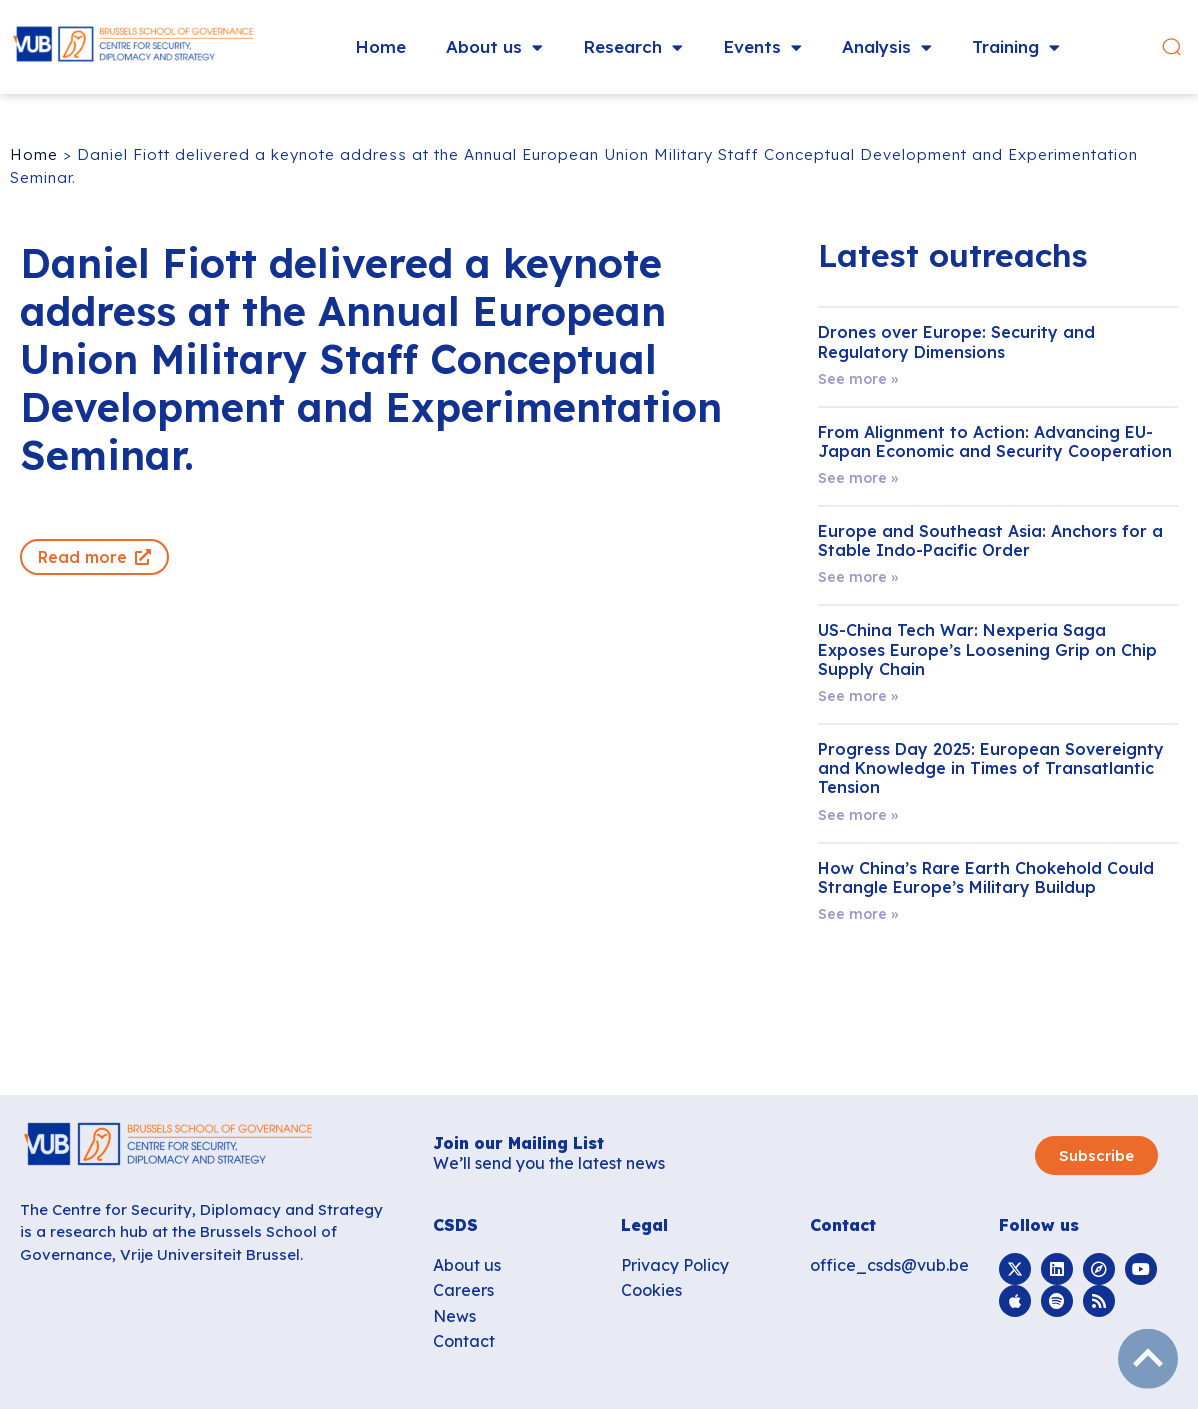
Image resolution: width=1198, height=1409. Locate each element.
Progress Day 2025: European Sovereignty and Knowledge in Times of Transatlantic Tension (991, 768)
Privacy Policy (675, 1265)
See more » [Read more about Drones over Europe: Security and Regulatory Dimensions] (858, 379)
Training (1016, 47)
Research (633, 47)
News (454, 1316)
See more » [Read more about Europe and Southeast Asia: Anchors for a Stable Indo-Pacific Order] (858, 577)
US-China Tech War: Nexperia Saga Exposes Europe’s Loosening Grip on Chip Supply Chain (987, 649)
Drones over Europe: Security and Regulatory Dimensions (956, 341)
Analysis (887, 47)
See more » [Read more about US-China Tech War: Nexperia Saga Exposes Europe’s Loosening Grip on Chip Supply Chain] (858, 696)
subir (1148, 1359)
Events (762, 47)
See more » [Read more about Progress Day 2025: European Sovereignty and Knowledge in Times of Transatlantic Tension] (858, 815)
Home (380, 46)
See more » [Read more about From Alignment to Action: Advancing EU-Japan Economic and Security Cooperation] (858, 478)
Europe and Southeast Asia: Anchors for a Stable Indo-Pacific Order (990, 540)
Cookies (651, 1290)
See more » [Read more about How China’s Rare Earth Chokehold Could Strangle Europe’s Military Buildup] (858, 914)
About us (494, 47)
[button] (1171, 47)
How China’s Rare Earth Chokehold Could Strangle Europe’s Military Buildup (986, 877)
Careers (463, 1290)
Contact (464, 1341)
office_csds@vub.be (889, 1265)
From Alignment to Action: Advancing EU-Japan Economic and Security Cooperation (995, 441)
